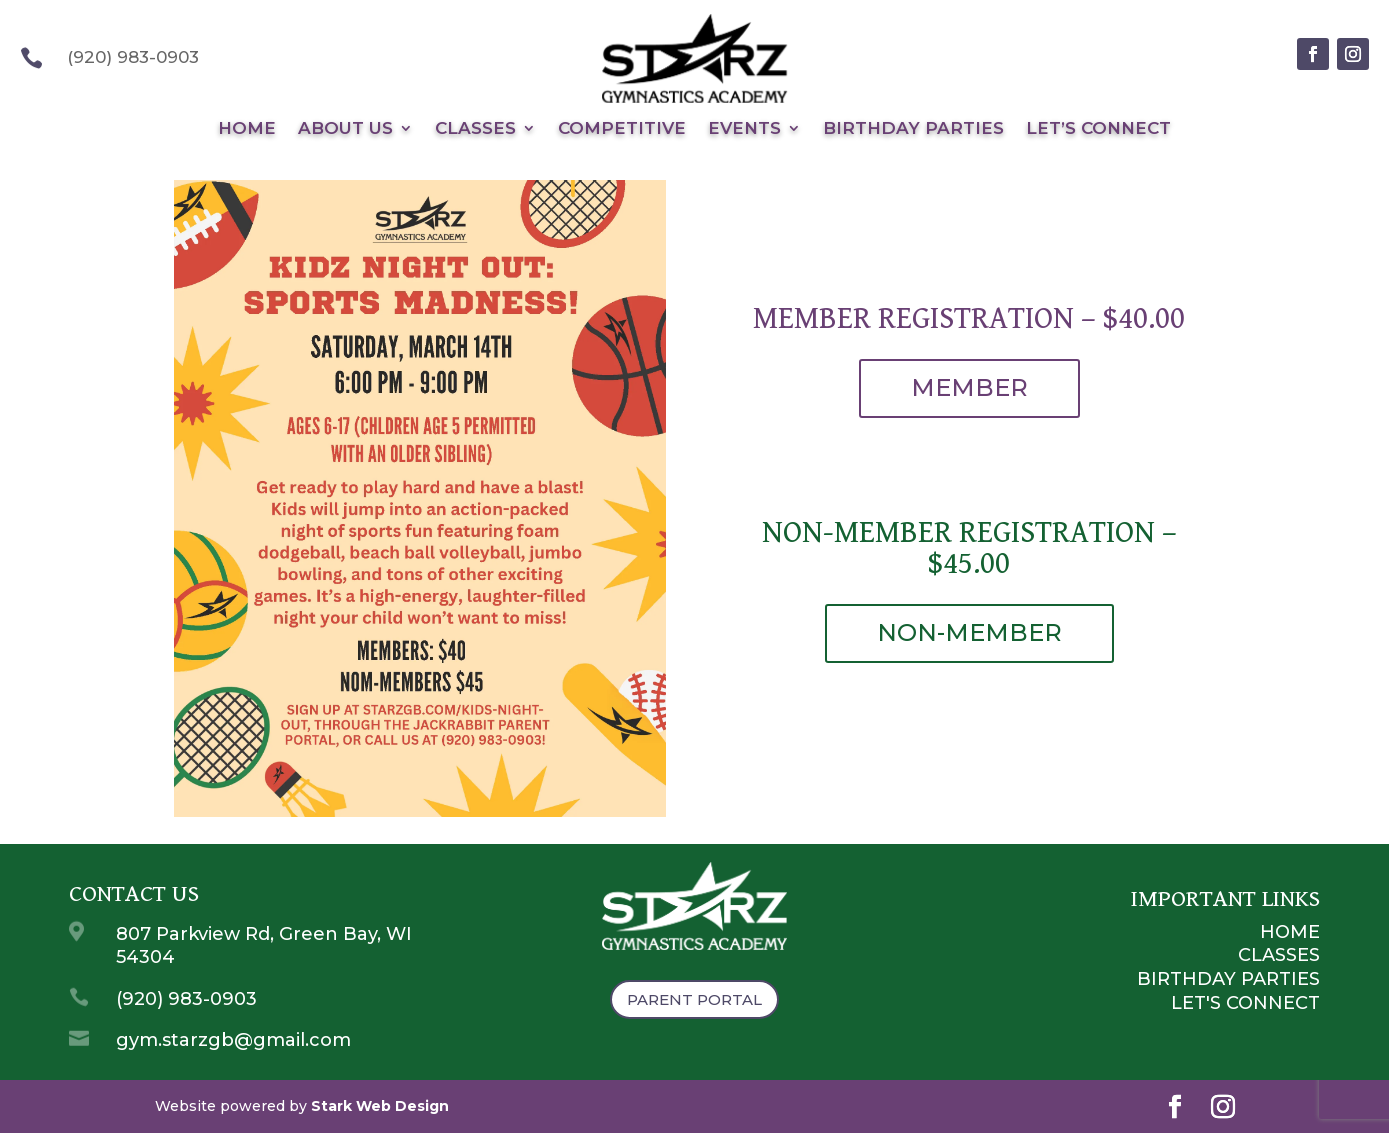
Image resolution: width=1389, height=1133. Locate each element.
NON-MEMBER (969, 632)
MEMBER (969, 387)
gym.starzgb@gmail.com (233, 1040)
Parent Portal (694, 999)
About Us (345, 129)
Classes (475, 129)
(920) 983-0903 (186, 999)
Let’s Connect (1098, 129)
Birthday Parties (913, 129)
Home (247, 129)
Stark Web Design (380, 1106)
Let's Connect (1245, 1003)
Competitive (622, 129)
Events (744, 129)
